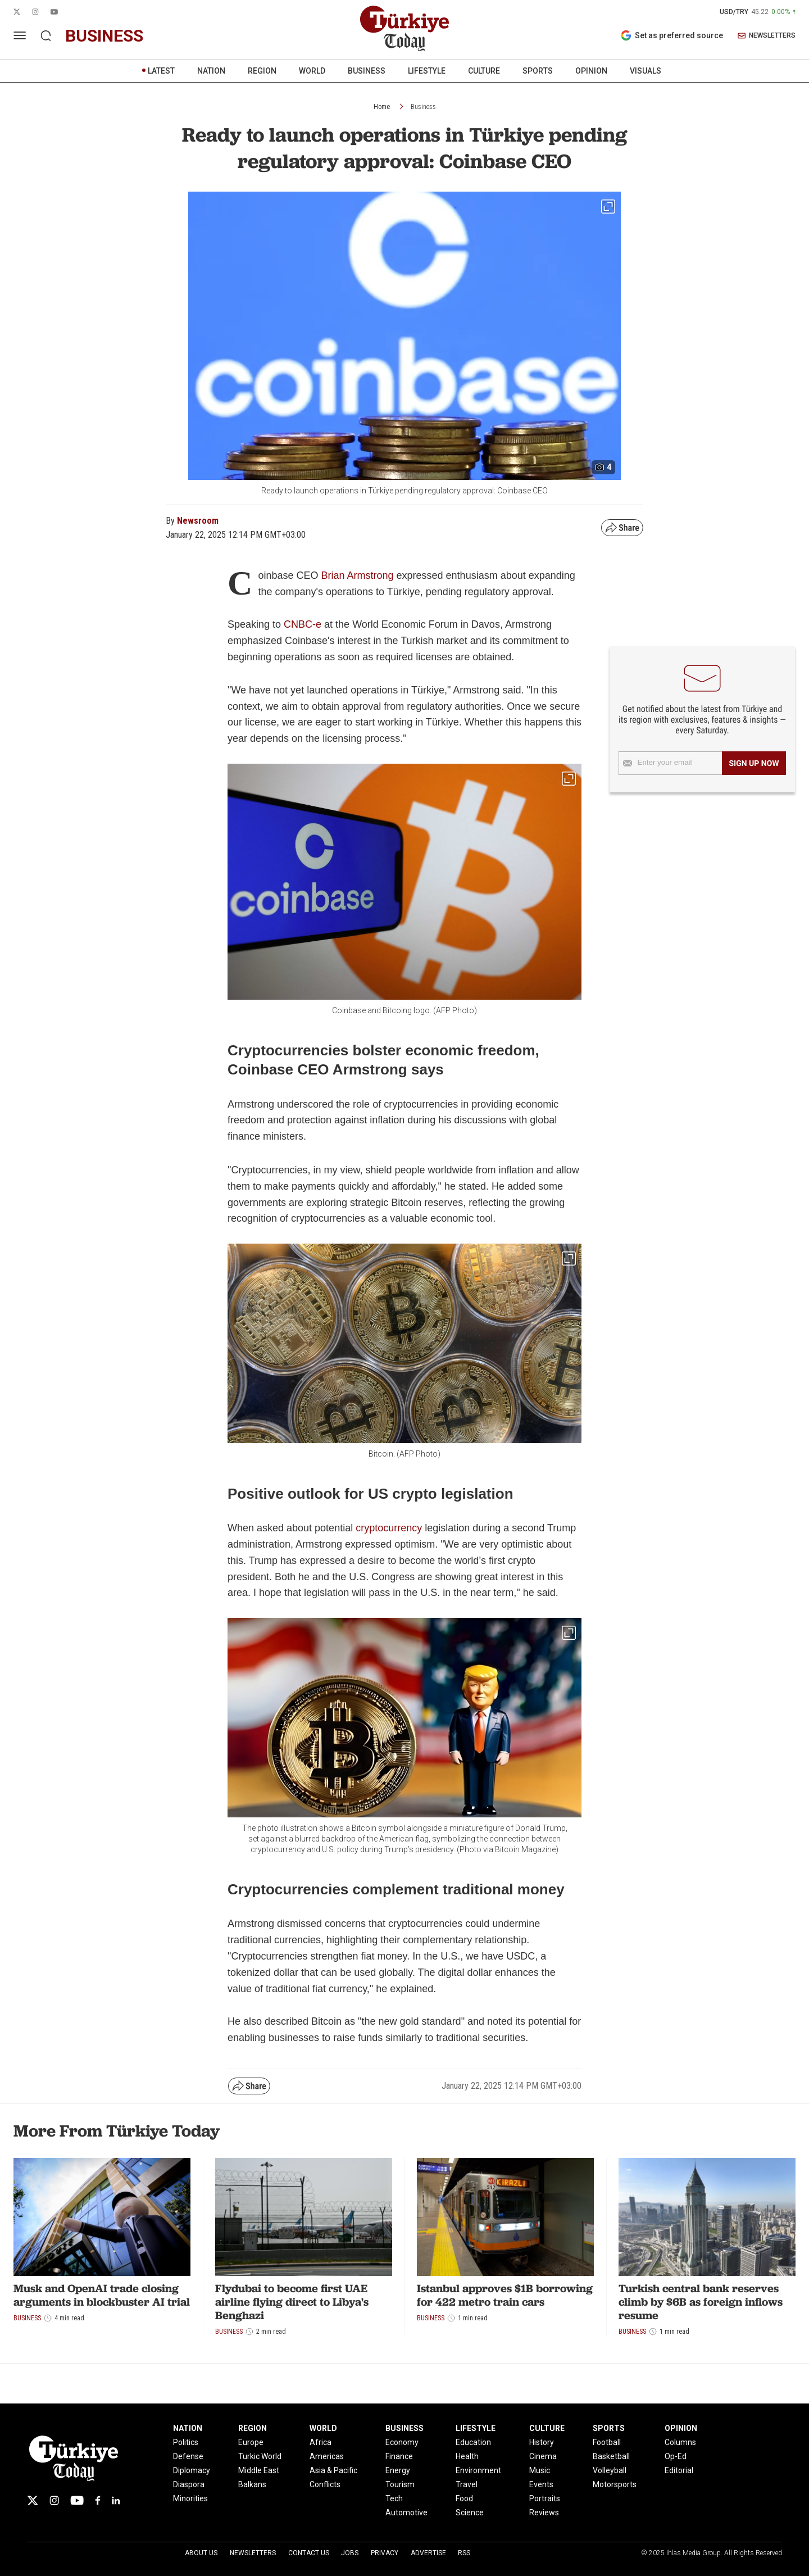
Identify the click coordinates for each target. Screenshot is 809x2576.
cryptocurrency (389, 1528)
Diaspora (188, 2484)
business (104, 36)
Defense (188, 2456)
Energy (397, 2470)
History (541, 2442)
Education (473, 2442)
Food (464, 2498)
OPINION (591, 71)
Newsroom (198, 520)
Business (423, 106)
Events (541, 2484)
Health (467, 2456)
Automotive (406, 2512)
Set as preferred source (671, 35)
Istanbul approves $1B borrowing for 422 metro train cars (505, 2295)
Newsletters (253, 2553)
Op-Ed (676, 2456)
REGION (262, 71)
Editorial (679, 2470)
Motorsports (615, 2484)
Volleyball (609, 2470)
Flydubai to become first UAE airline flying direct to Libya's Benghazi (292, 2302)
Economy (402, 2442)
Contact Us (308, 2553)
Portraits (544, 2498)
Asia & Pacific (333, 2470)
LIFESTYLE (427, 71)
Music (539, 2470)
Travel (467, 2484)
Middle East (258, 2470)
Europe (250, 2442)
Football (607, 2442)
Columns (680, 2442)
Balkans (252, 2484)
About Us (201, 2553)
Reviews (544, 2512)
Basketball (611, 2456)
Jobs (349, 2553)
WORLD (312, 71)
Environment (478, 2470)
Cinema (543, 2456)
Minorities (190, 2498)
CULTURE (484, 71)
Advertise (428, 2553)
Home (382, 106)
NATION (211, 71)
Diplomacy (191, 2470)
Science (470, 2512)
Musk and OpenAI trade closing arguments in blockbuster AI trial (101, 2295)
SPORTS (537, 71)
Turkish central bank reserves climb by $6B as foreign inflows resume (701, 2302)
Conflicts (325, 2484)
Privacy (384, 2553)
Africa (320, 2442)
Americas (327, 2456)
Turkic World (259, 2456)
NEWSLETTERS (767, 36)
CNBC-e (302, 624)
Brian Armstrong (357, 575)
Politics (185, 2442)
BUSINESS (366, 71)
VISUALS (645, 71)
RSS (464, 2553)
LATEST (161, 71)
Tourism (400, 2484)
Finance (399, 2456)
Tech (394, 2498)
